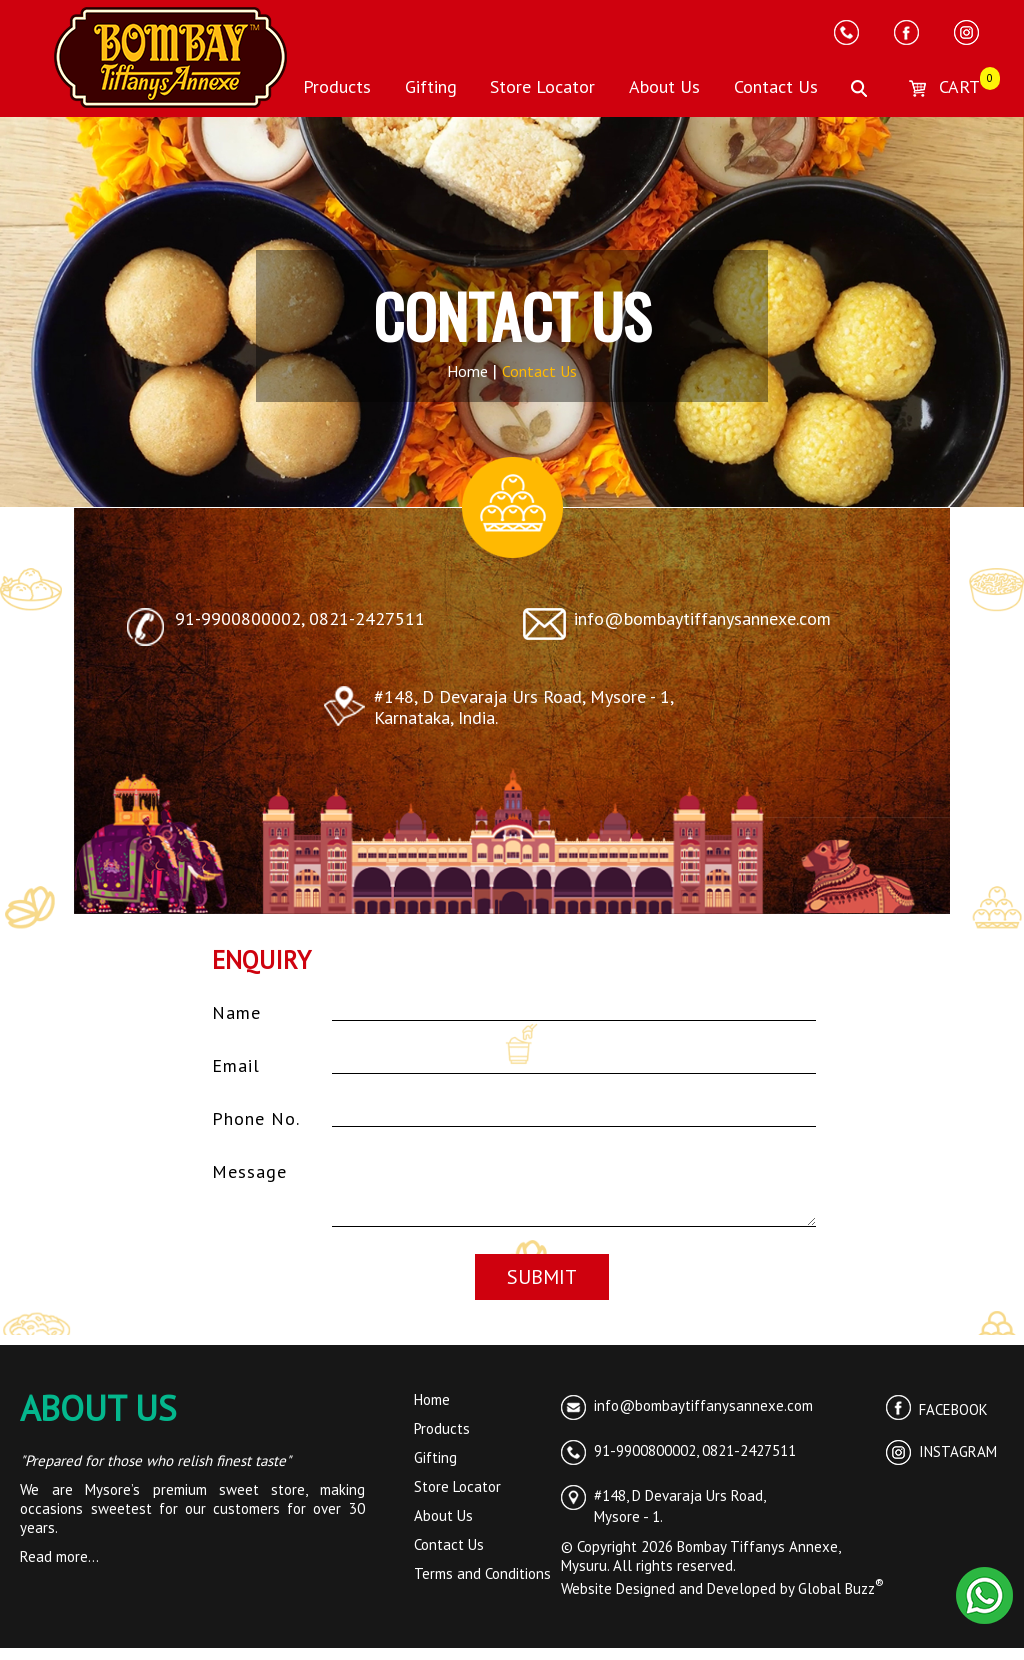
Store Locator (542, 86)
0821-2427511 (367, 618)
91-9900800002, (242, 618)
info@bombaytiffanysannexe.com (702, 618)
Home (469, 371)
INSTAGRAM (941, 1463)
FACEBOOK (937, 1421)
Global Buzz (841, 1600)
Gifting (431, 86)
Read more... (59, 1568)
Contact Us (776, 86)
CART (940, 86)
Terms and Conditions (482, 1585)
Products (337, 86)
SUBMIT (542, 1289)
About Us (664, 86)
